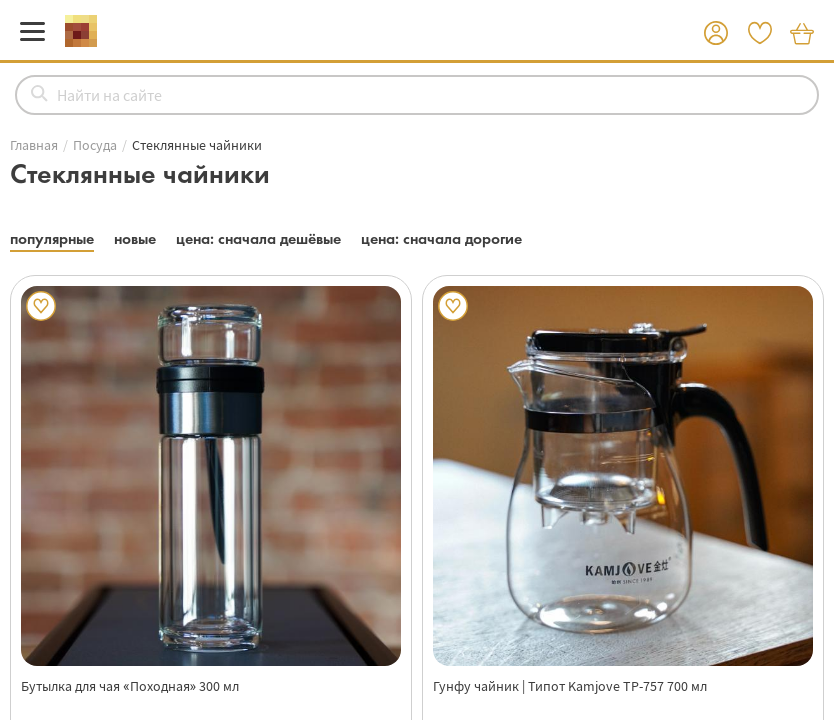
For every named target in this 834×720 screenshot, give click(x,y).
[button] (716, 34)
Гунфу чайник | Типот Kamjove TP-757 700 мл (570, 686)
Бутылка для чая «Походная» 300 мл (130, 686)
